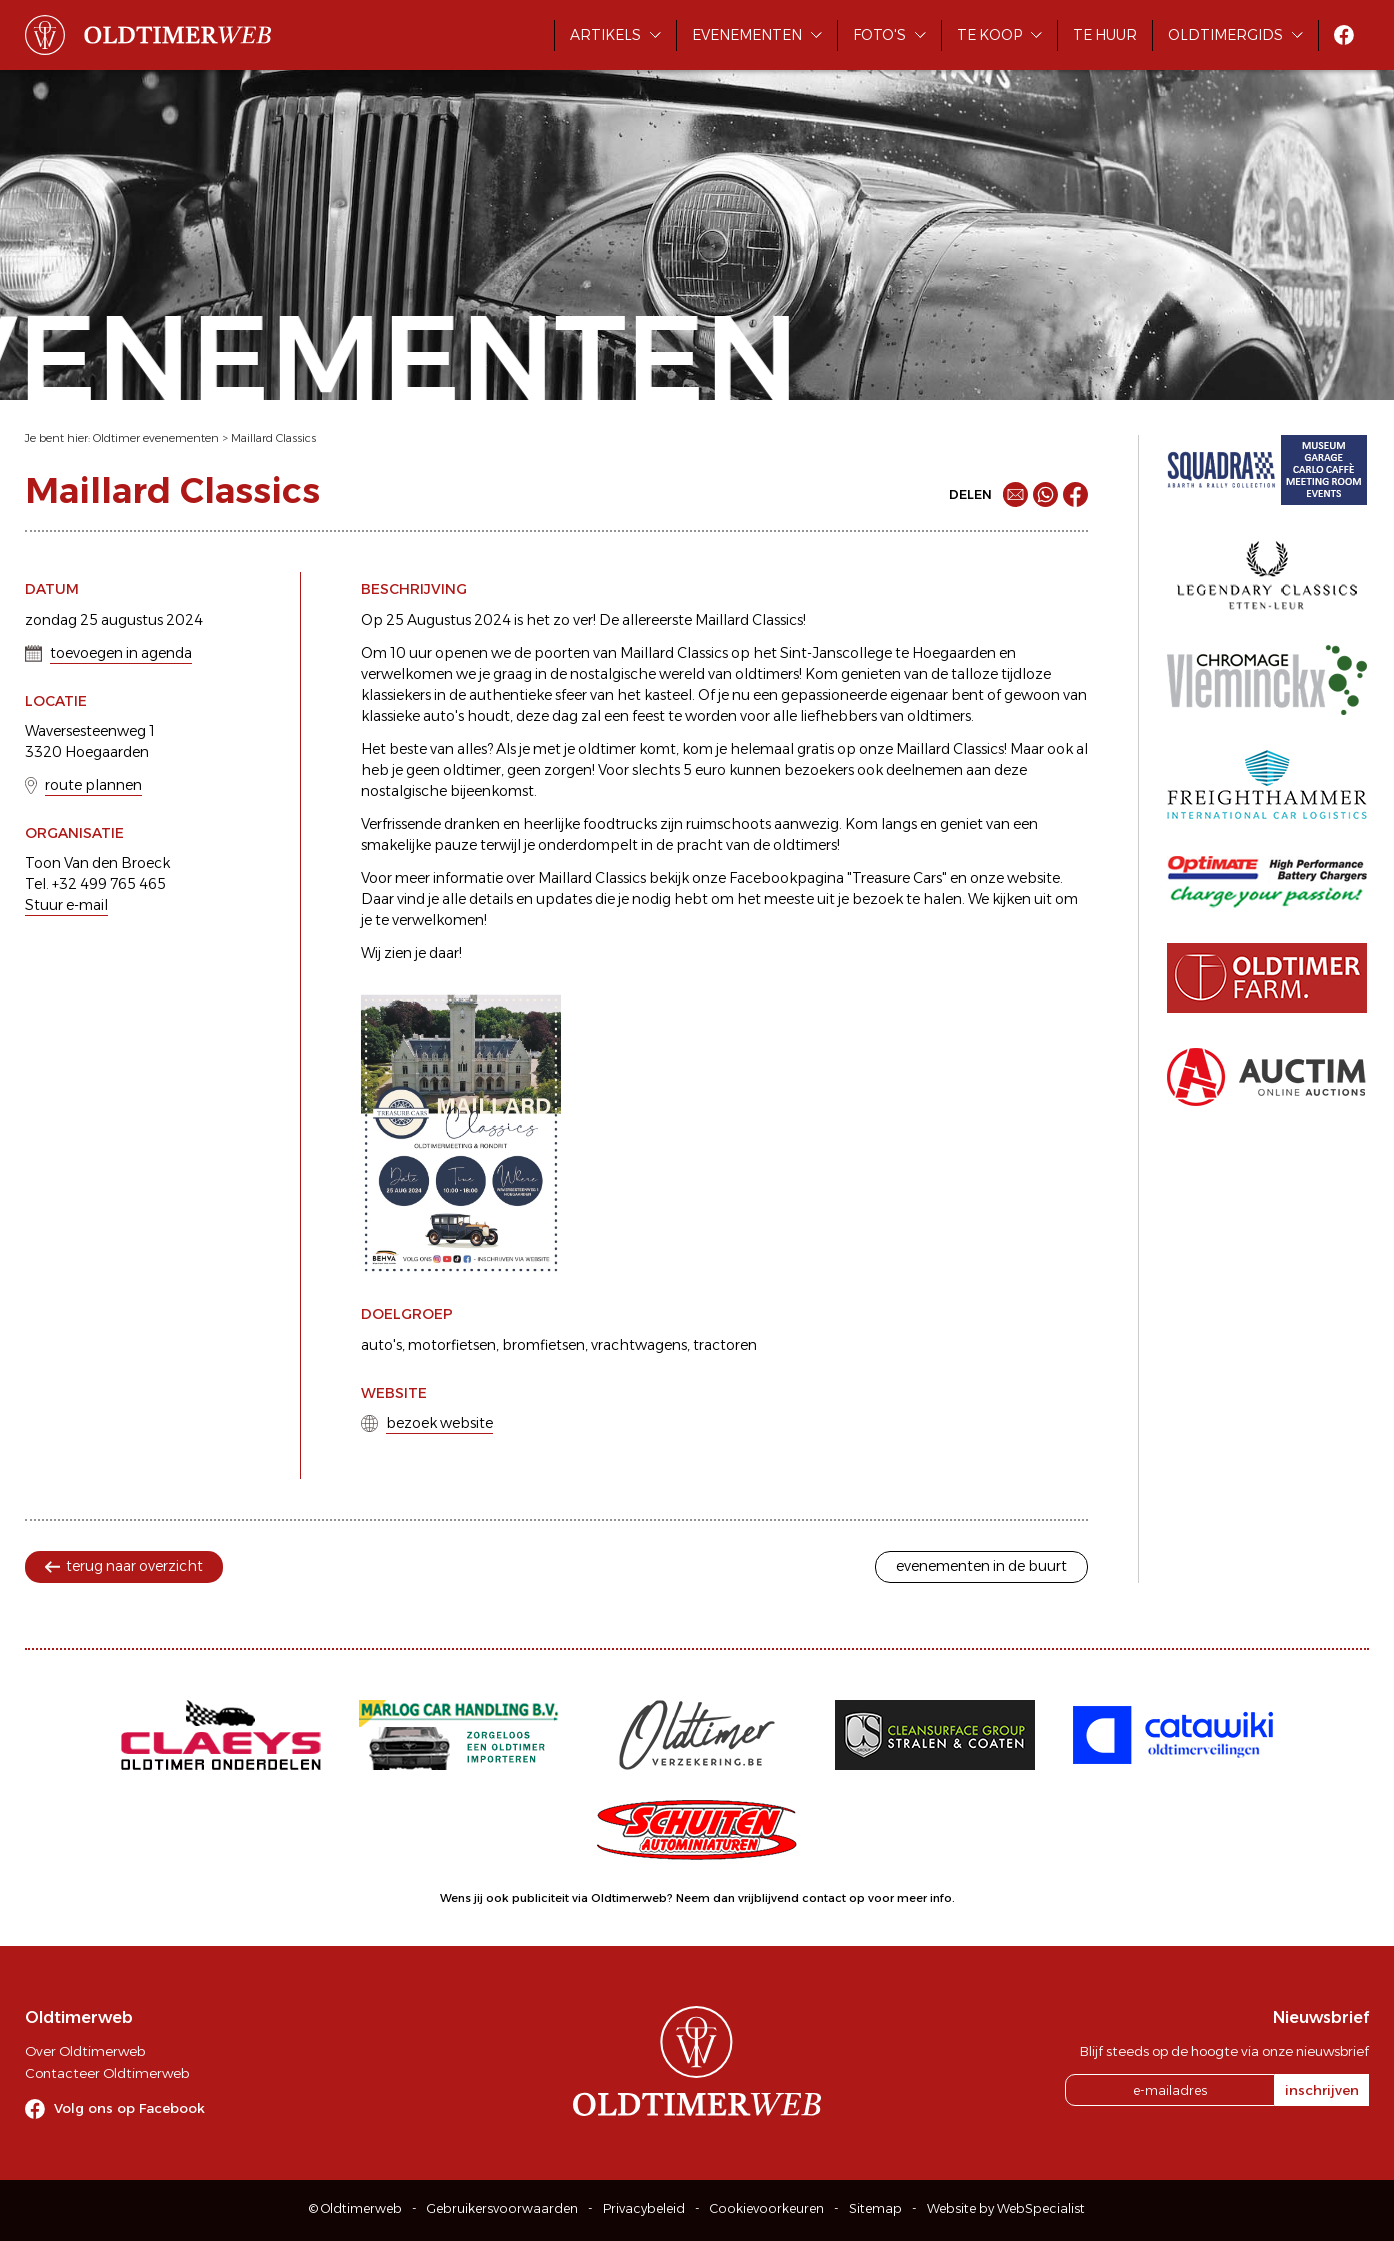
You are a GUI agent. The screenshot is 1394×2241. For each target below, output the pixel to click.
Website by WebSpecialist (1006, 2208)
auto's (381, 1345)
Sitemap (875, 2208)
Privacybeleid (644, 2208)
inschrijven (1322, 2090)
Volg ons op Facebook (129, 2108)
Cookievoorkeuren (767, 2208)
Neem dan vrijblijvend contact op (770, 1898)
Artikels (605, 35)
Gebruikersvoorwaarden (502, 2208)
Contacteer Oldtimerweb (107, 2073)
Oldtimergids (1225, 35)
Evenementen (747, 35)
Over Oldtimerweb (85, 2051)
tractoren (725, 1345)
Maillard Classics (273, 438)
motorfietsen (452, 1345)
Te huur (1105, 35)
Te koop (989, 35)
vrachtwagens (639, 1345)
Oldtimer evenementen (156, 438)
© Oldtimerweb (355, 2208)
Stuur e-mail (66, 905)
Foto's (879, 35)
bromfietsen (543, 1345)
